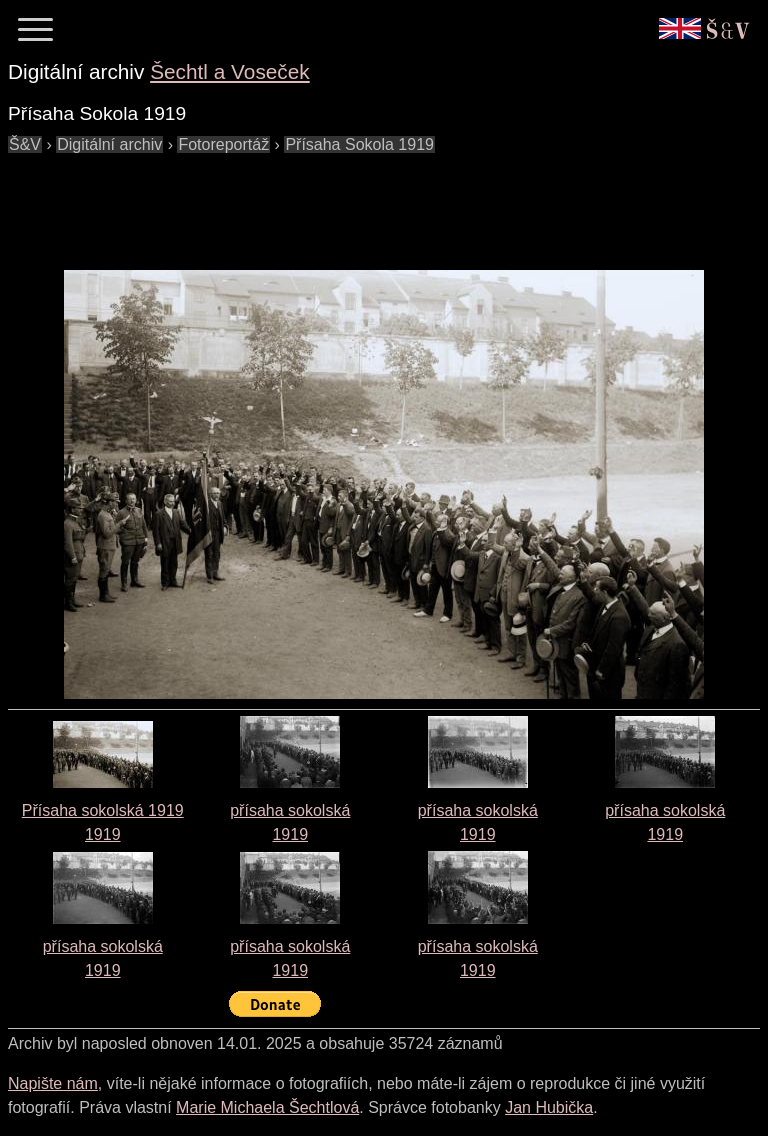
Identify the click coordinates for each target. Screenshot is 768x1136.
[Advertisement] (372, 202)
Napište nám (53, 1083)
